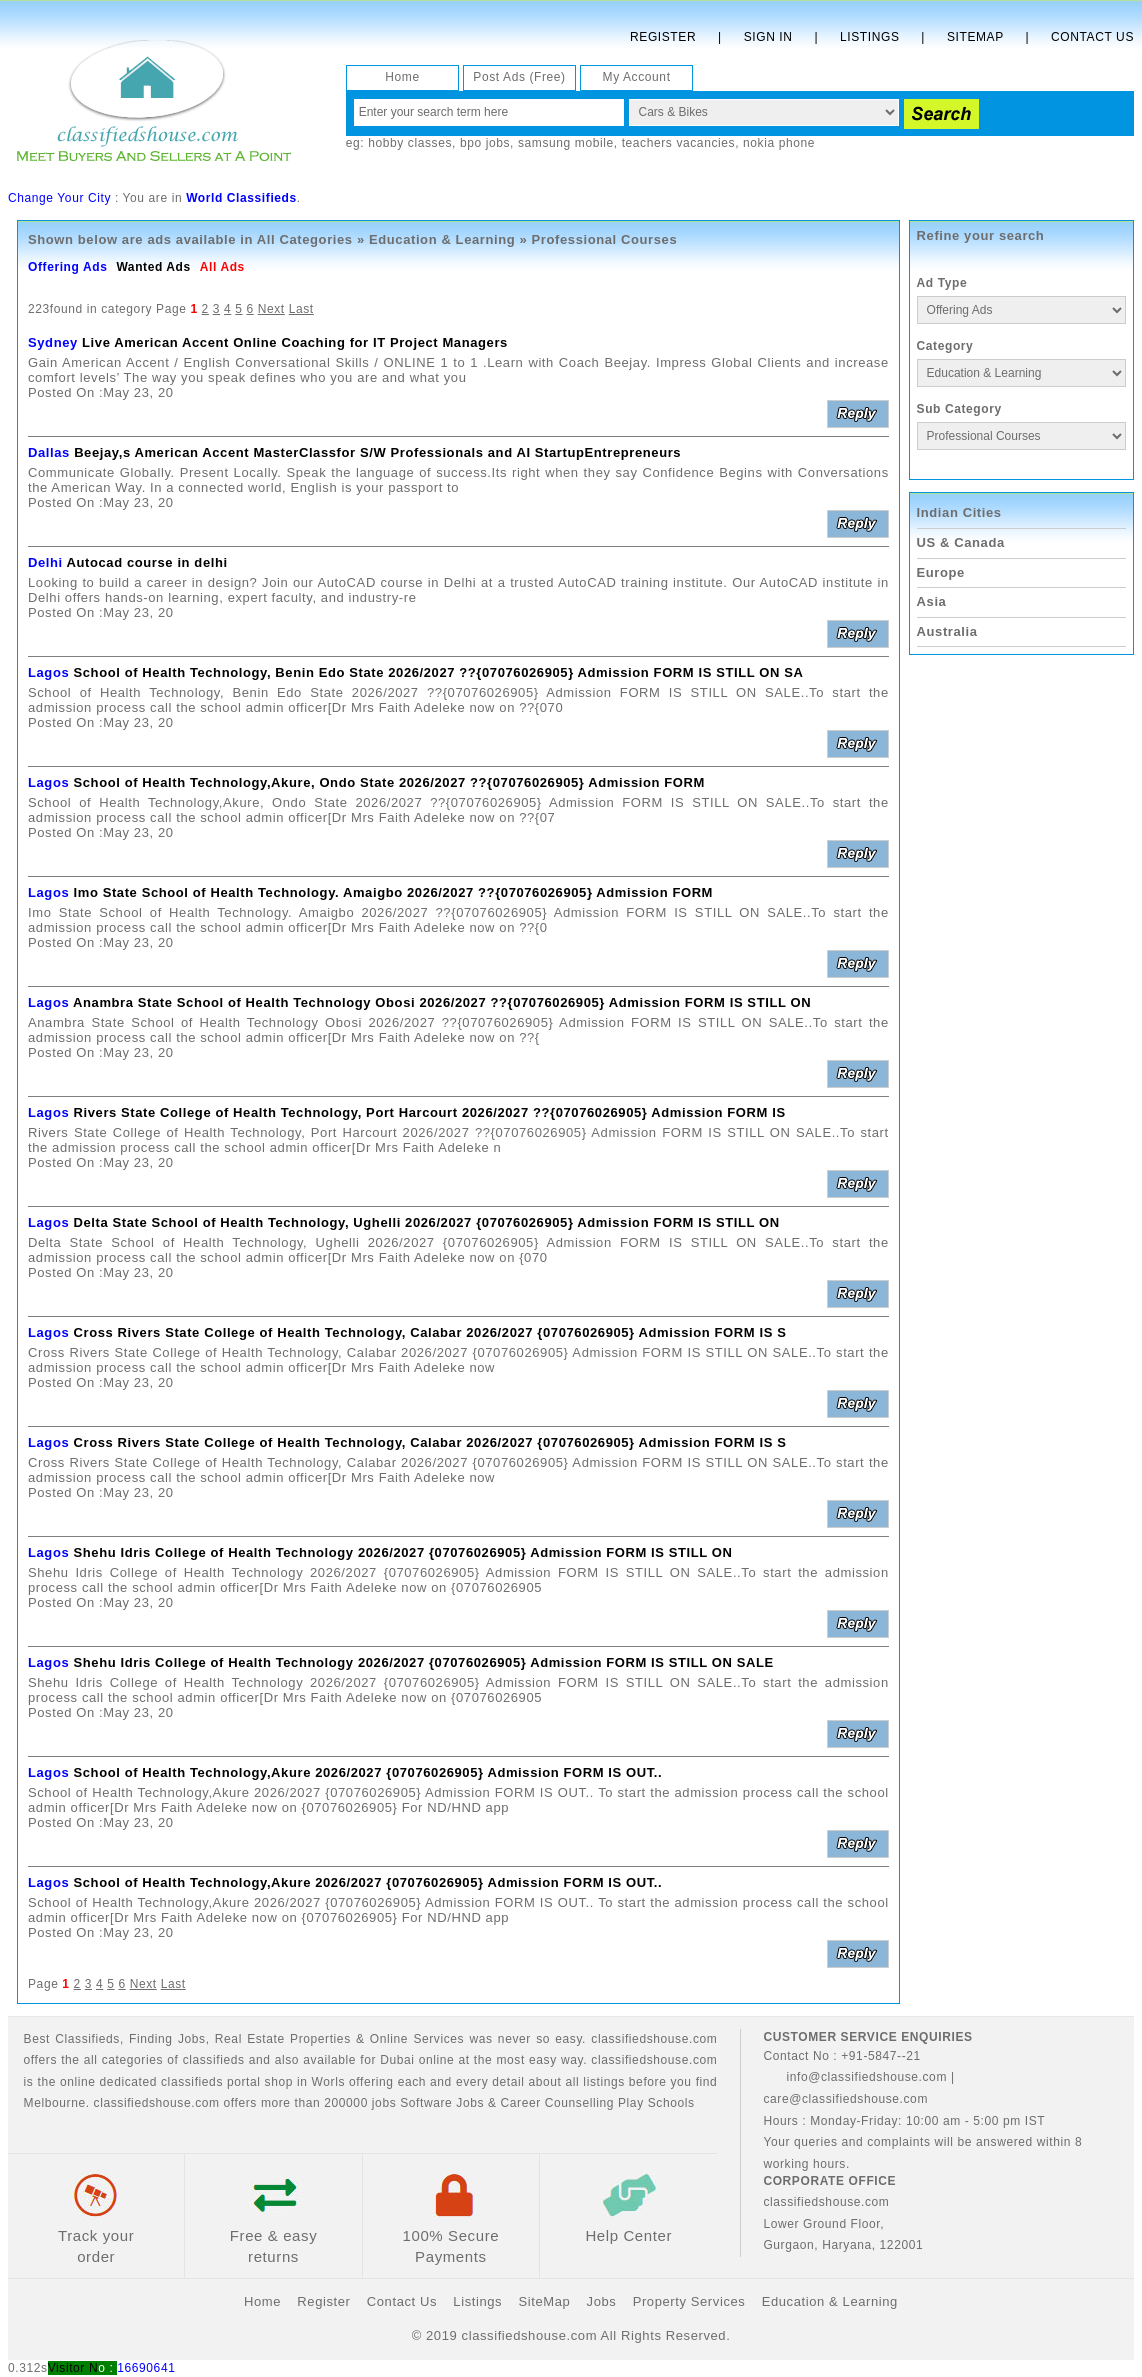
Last (301, 309)
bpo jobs (485, 143)
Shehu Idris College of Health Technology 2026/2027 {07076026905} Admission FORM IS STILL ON (403, 1552)
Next (271, 309)
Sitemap (975, 37)
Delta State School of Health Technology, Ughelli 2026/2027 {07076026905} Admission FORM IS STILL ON (427, 1222)
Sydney (53, 342)
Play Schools (656, 2103)
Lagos (48, 672)
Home (402, 77)
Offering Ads (67, 267)
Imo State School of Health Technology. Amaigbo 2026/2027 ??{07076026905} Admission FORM (394, 892)
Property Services (689, 2301)
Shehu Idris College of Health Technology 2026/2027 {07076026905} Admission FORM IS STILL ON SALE (424, 1662)
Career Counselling (558, 2103)
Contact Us (1092, 37)
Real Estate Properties (283, 2039)
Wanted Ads (153, 267)
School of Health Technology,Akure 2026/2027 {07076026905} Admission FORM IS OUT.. (368, 1772)
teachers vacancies (679, 143)
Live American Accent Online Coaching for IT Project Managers (295, 342)
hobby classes (410, 143)
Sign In (768, 37)
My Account (637, 77)
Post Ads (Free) (519, 77)
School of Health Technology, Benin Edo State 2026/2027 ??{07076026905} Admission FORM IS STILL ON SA (439, 672)
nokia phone (779, 143)
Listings (869, 37)
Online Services (417, 2039)
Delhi (45, 562)
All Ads (222, 267)
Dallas (49, 452)
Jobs (192, 2039)
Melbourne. (57, 2103)
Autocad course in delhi (147, 562)
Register (663, 37)
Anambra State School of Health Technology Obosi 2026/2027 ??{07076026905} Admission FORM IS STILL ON (442, 1002)
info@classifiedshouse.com (855, 2077)
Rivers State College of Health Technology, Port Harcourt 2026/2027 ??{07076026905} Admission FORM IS (430, 1112)
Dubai (397, 2060)
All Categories (305, 239)
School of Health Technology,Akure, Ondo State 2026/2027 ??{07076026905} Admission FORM (389, 782)
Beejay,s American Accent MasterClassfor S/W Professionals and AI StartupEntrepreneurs (377, 452)
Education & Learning (442, 239)
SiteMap (544, 2301)
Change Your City (59, 198)
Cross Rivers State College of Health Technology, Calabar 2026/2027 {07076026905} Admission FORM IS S (430, 1332)
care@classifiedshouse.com (845, 2099)
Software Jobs (442, 2103)
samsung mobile (566, 143)
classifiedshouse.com (157, 2103)
